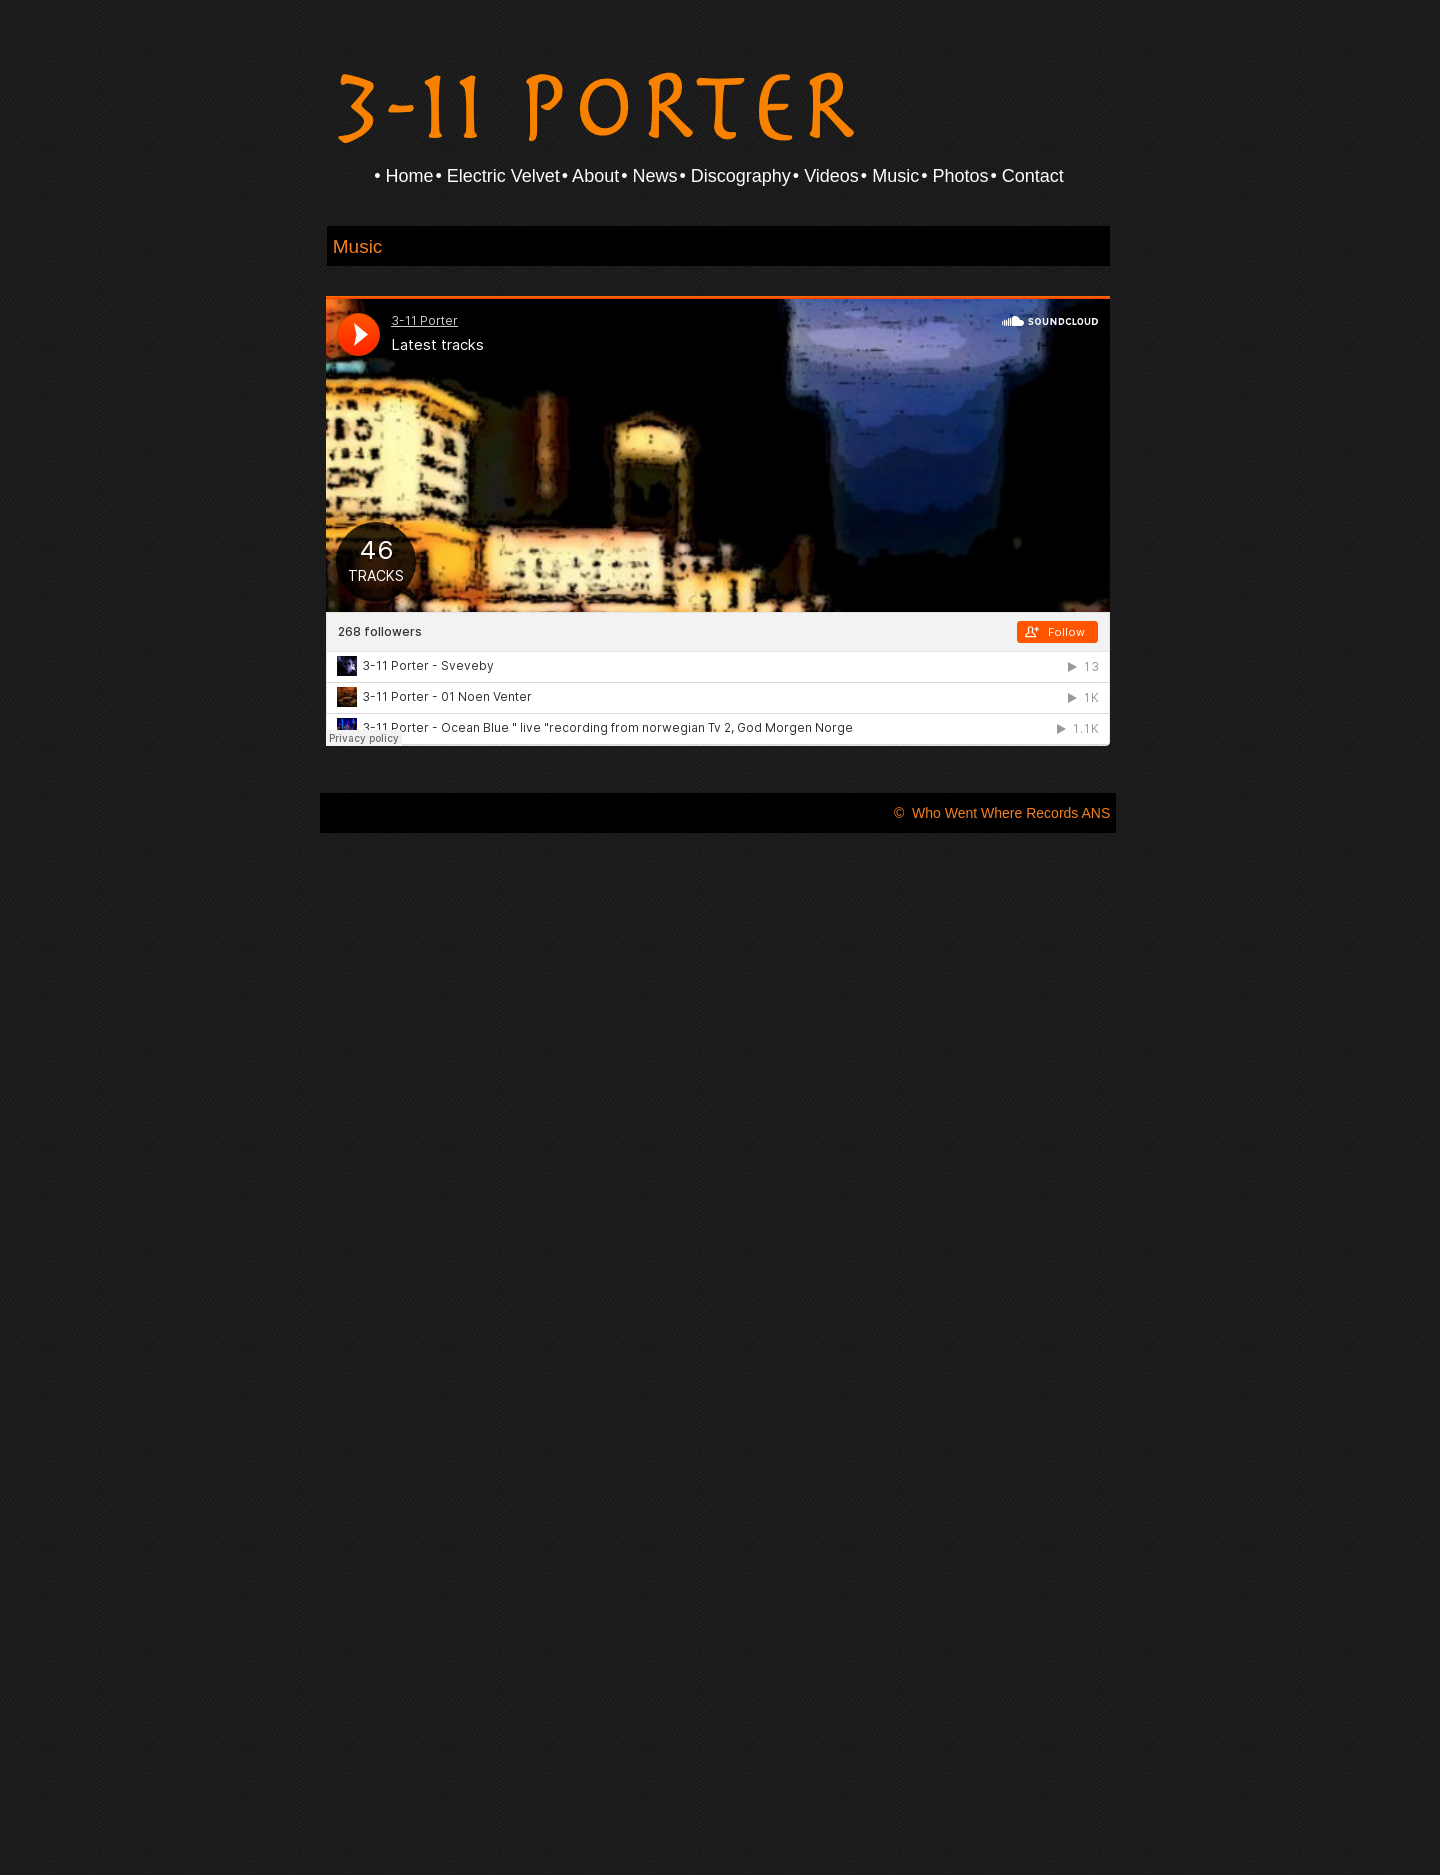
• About (590, 176)
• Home (403, 176)
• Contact (1027, 176)
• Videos (826, 176)
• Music (890, 176)
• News (649, 176)
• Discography (734, 176)
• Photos (954, 176)
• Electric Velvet (497, 176)
